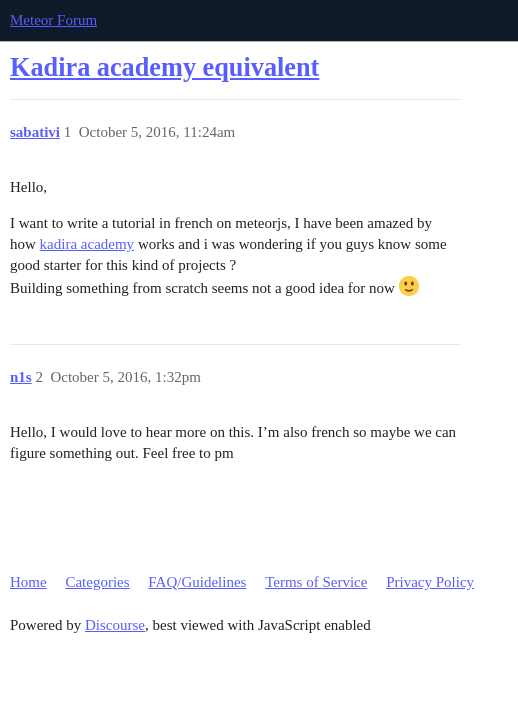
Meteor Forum (53, 20)
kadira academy (87, 244)
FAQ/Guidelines (197, 582)
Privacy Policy (430, 582)
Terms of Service (316, 582)
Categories (97, 582)
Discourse (115, 625)
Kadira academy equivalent (164, 67)
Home (28, 582)
